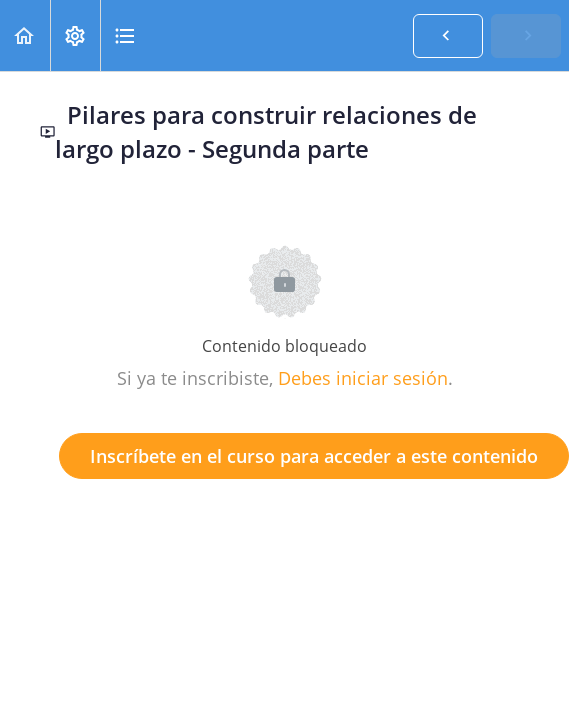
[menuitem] (75, 35)
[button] (25, 35)
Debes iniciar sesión (363, 378)
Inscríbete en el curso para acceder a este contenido (314, 456)
